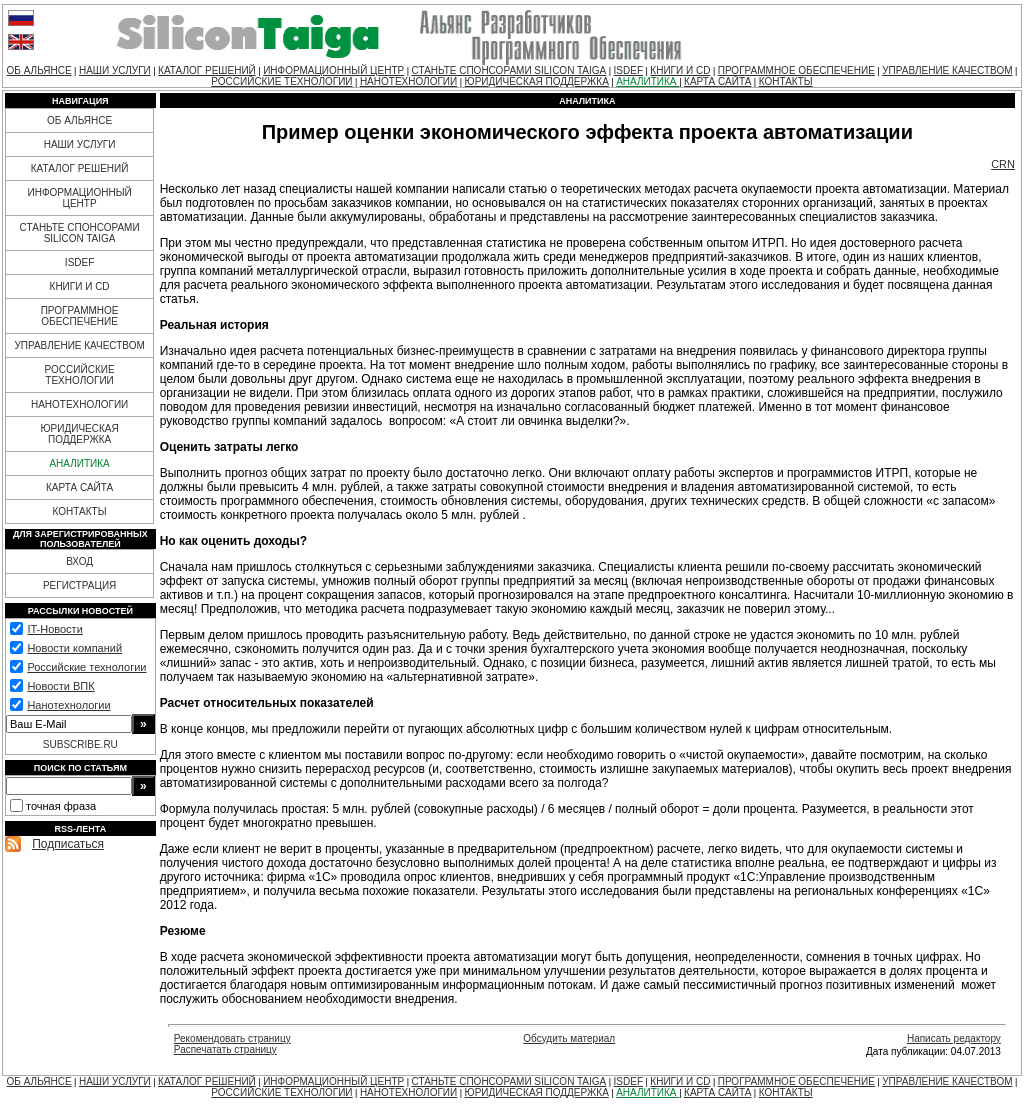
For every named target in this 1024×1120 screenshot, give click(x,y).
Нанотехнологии (68, 705)
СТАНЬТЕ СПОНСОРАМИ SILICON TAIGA (509, 70)
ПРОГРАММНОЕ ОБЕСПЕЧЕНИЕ (796, 70)
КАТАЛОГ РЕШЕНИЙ (207, 70)
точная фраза (61, 806)
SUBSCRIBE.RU (80, 744)
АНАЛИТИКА (647, 81)
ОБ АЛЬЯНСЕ (39, 70)
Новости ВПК (60, 686)
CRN (1003, 164)
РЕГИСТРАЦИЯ (79, 585)
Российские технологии (86, 667)
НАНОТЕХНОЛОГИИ (408, 81)
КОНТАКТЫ (786, 81)
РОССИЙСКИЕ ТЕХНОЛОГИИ (281, 81)
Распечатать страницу (225, 1049)
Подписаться (68, 844)
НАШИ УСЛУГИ (115, 70)
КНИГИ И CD (680, 70)
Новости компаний (74, 648)
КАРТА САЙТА (717, 81)
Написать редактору (954, 1038)
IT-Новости (54, 629)
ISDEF (628, 70)
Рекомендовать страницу (232, 1038)
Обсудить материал (569, 1038)
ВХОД (79, 561)
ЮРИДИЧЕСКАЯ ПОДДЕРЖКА (537, 81)
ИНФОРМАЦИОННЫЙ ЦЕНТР (333, 70)
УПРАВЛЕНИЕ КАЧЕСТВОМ (947, 70)
